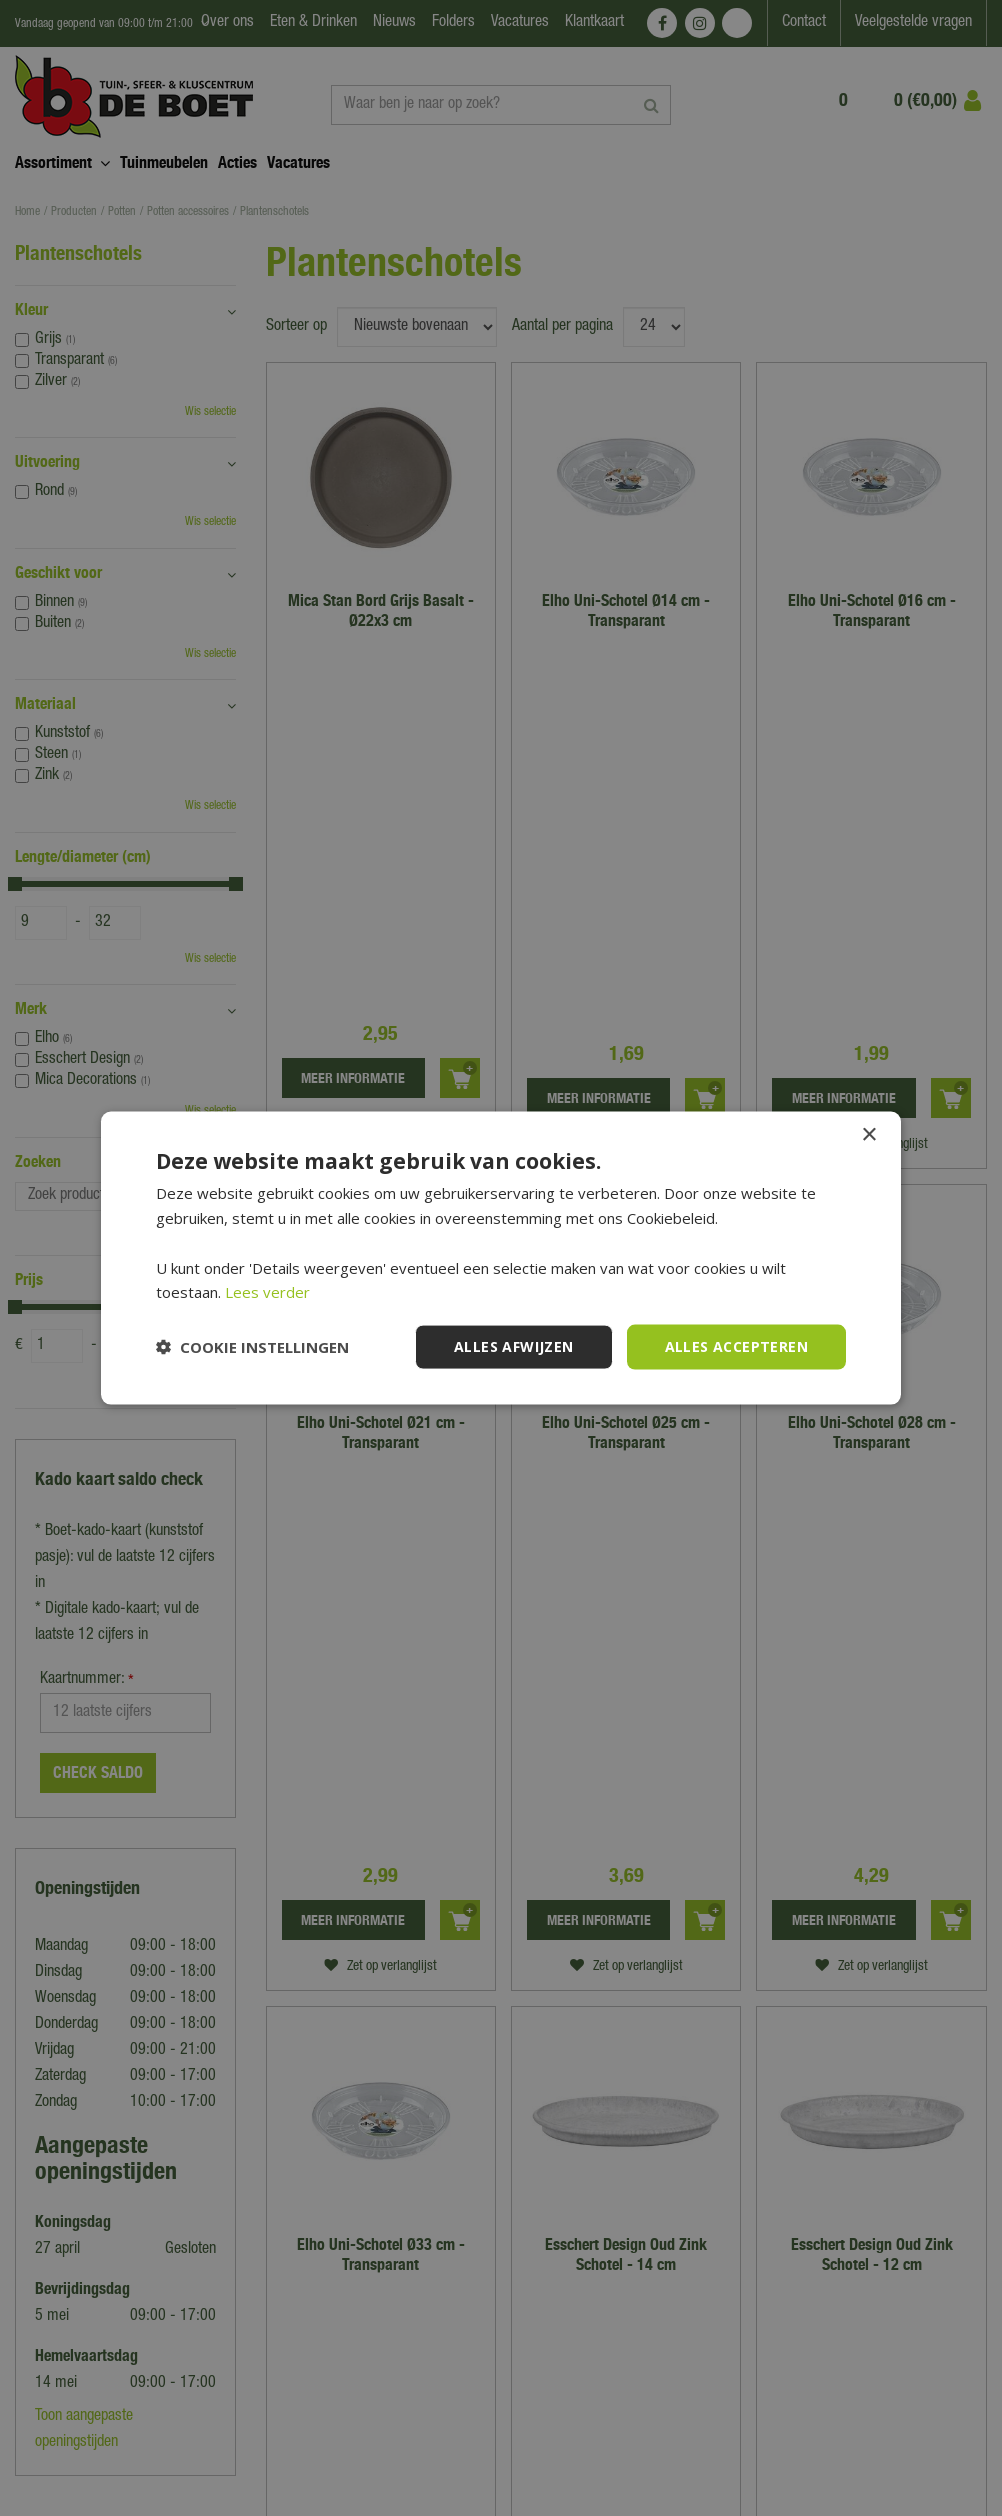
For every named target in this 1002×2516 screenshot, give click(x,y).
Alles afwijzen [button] (514, 1346)
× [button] (868, 1135)
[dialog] (501, 1258)
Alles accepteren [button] (736, 1346)
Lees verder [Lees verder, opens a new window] (267, 1292)
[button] (252, 1347)
